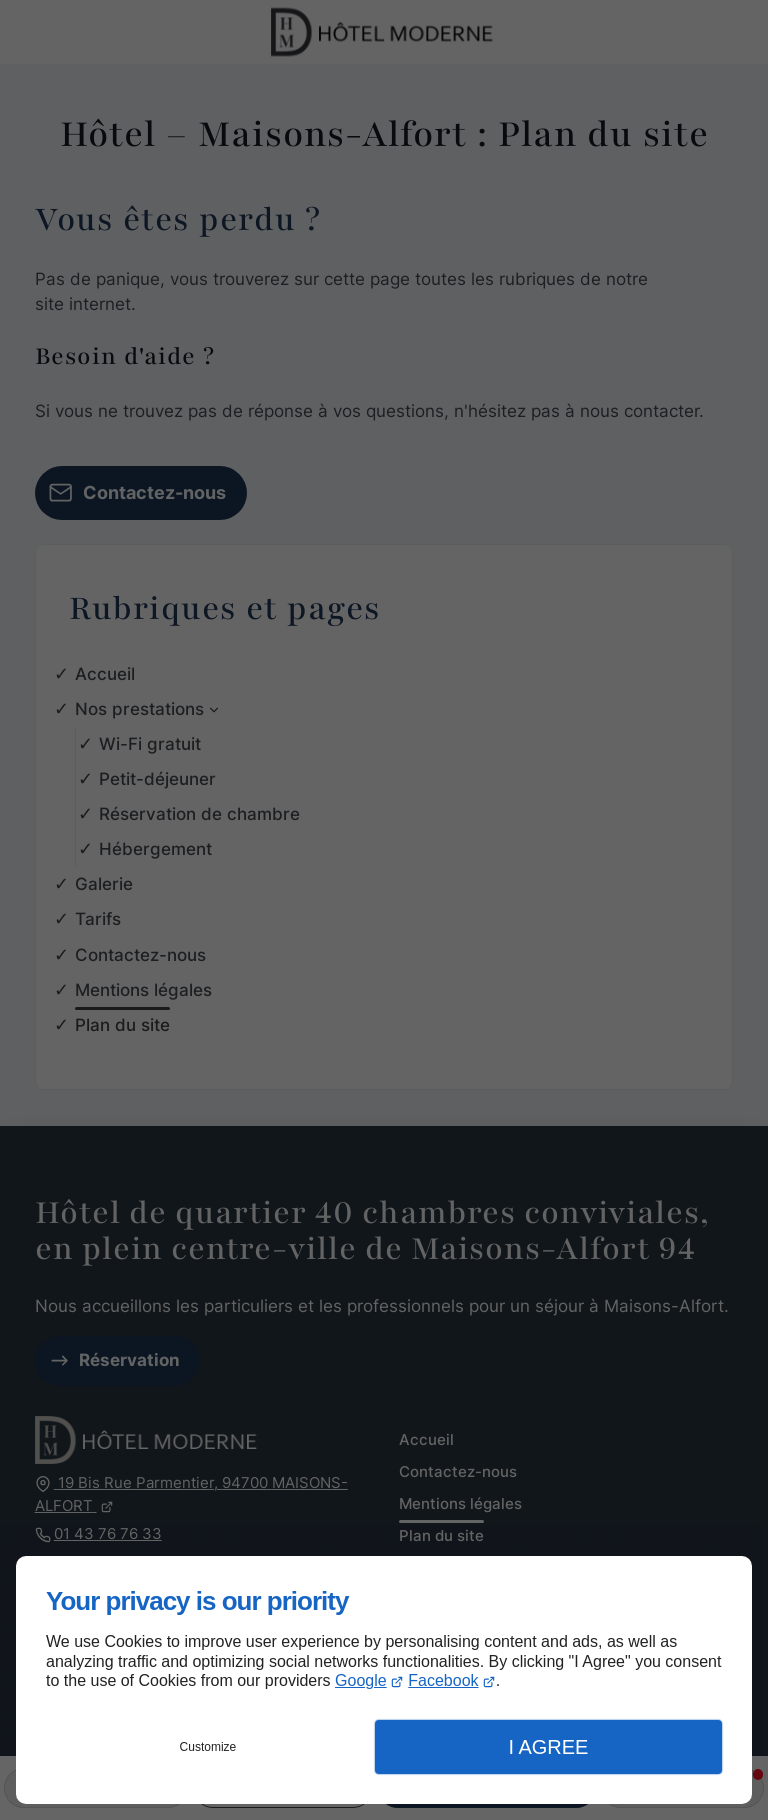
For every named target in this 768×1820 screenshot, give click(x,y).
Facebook (443, 1680)
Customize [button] (208, 1747)
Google (361, 1680)
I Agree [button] (548, 1747)
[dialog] (384, 1680)
